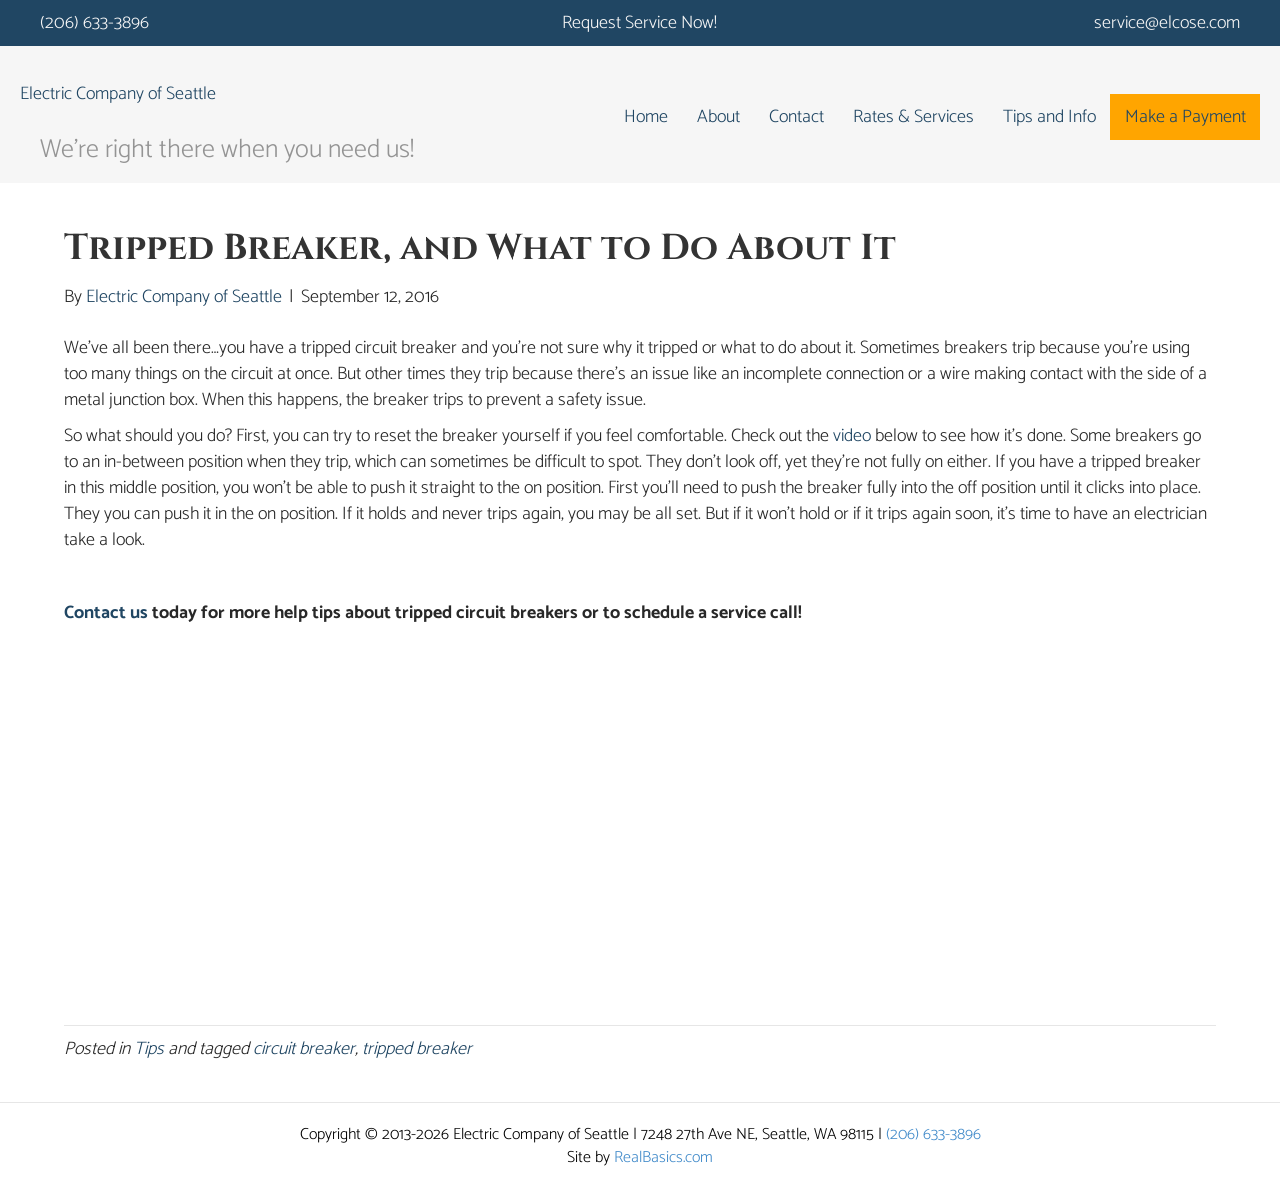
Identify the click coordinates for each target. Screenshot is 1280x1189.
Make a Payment (1185, 117)
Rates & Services (913, 117)
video (852, 436)
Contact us (106, 613)
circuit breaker (304, 1049)
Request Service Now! (639, 23)
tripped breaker (417, 1049)
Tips (149, 1049)
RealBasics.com (663, 1157)
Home (646, 117)
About (718, 117)
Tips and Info (1049, 117)
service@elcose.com (1167, 23)
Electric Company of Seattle (118, 94)
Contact (796, 117)
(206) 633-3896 (94, 23)
